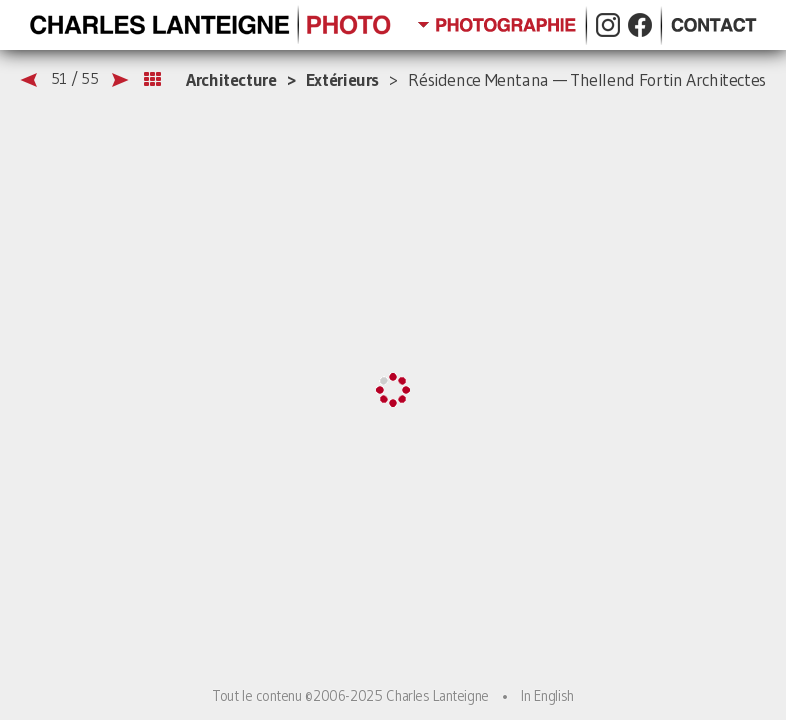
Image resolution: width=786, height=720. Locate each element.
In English (547, 696)
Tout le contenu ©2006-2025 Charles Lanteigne (350, 696)
